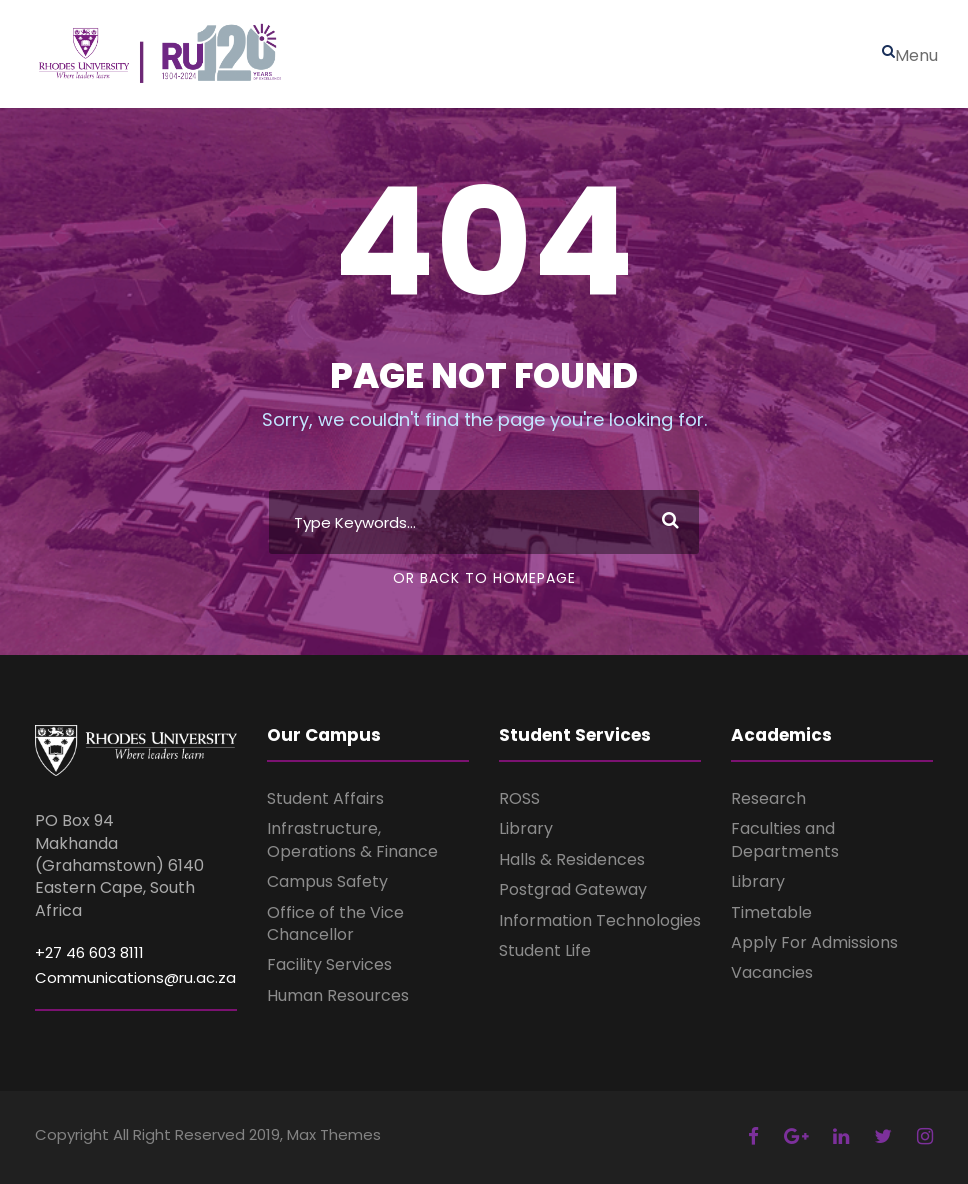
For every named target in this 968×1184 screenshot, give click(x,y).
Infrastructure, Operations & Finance (352, 839)
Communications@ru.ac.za (135, 977)
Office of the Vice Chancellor (335, 923)
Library (526, 828)
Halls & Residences (572, 859)
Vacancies (772, 972)
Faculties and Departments (785, 839)
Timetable (771, 912)
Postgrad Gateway (573, 889)
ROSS (519, 798)
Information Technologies (600, 920)
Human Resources (338, 995)
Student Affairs (325, 798)
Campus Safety (327, 881)
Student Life (545, 950)
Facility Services (329, 964)
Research (768, 798)
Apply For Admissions (814, 942)
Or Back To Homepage (484, 578)
